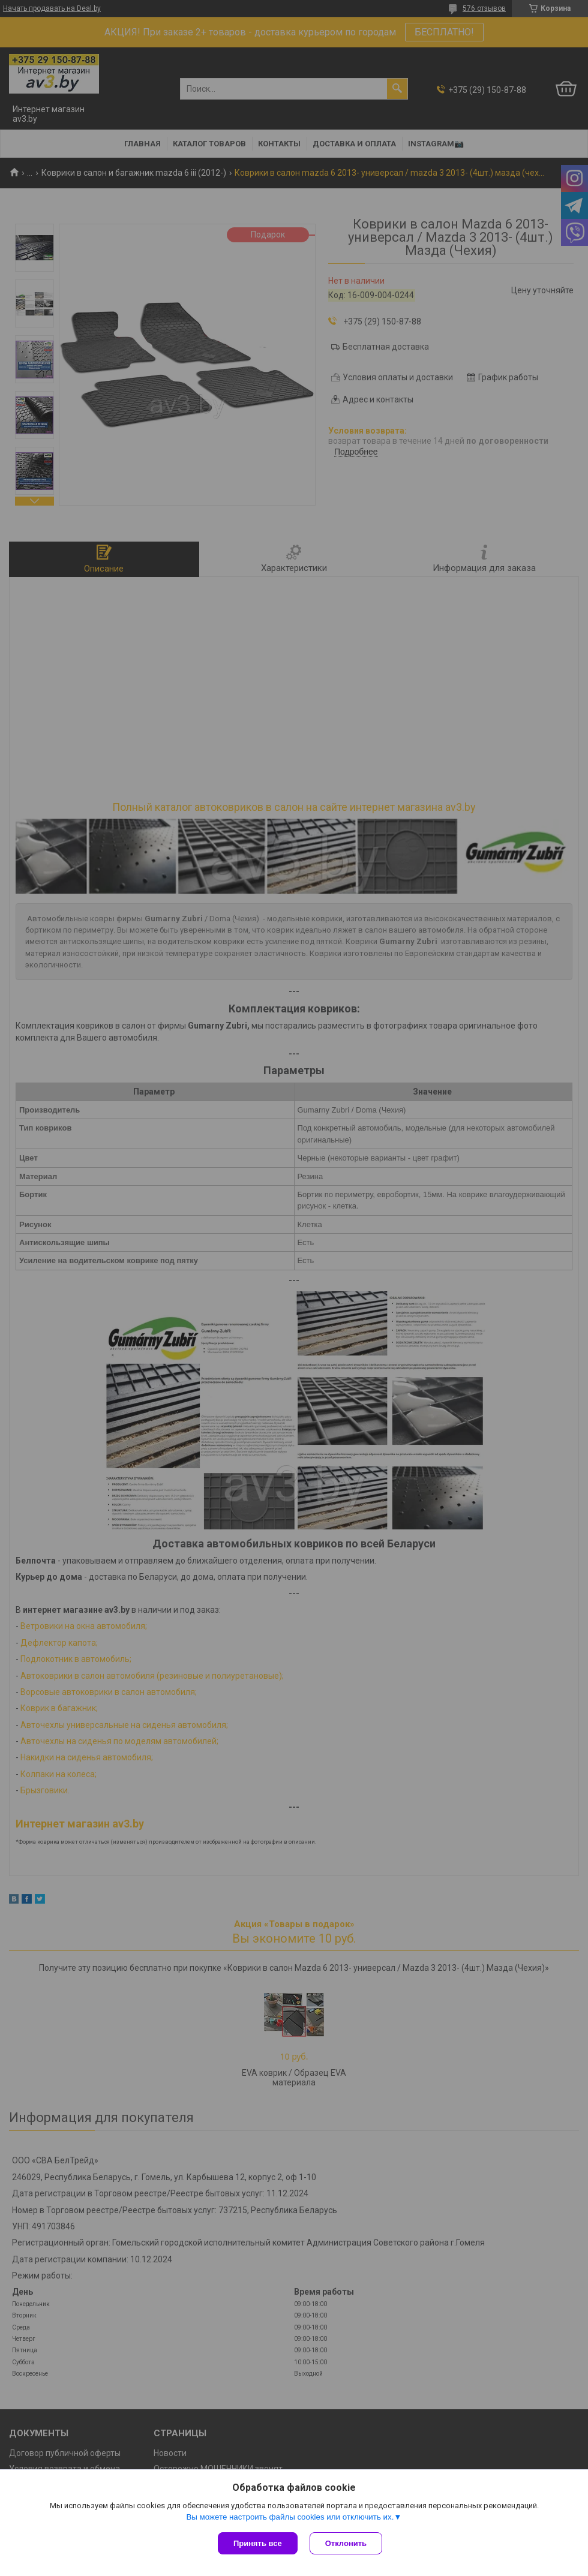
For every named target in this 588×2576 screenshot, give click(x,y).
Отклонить (346, 2543)
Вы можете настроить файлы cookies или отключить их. (290, 2516)
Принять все (257, 2543)
